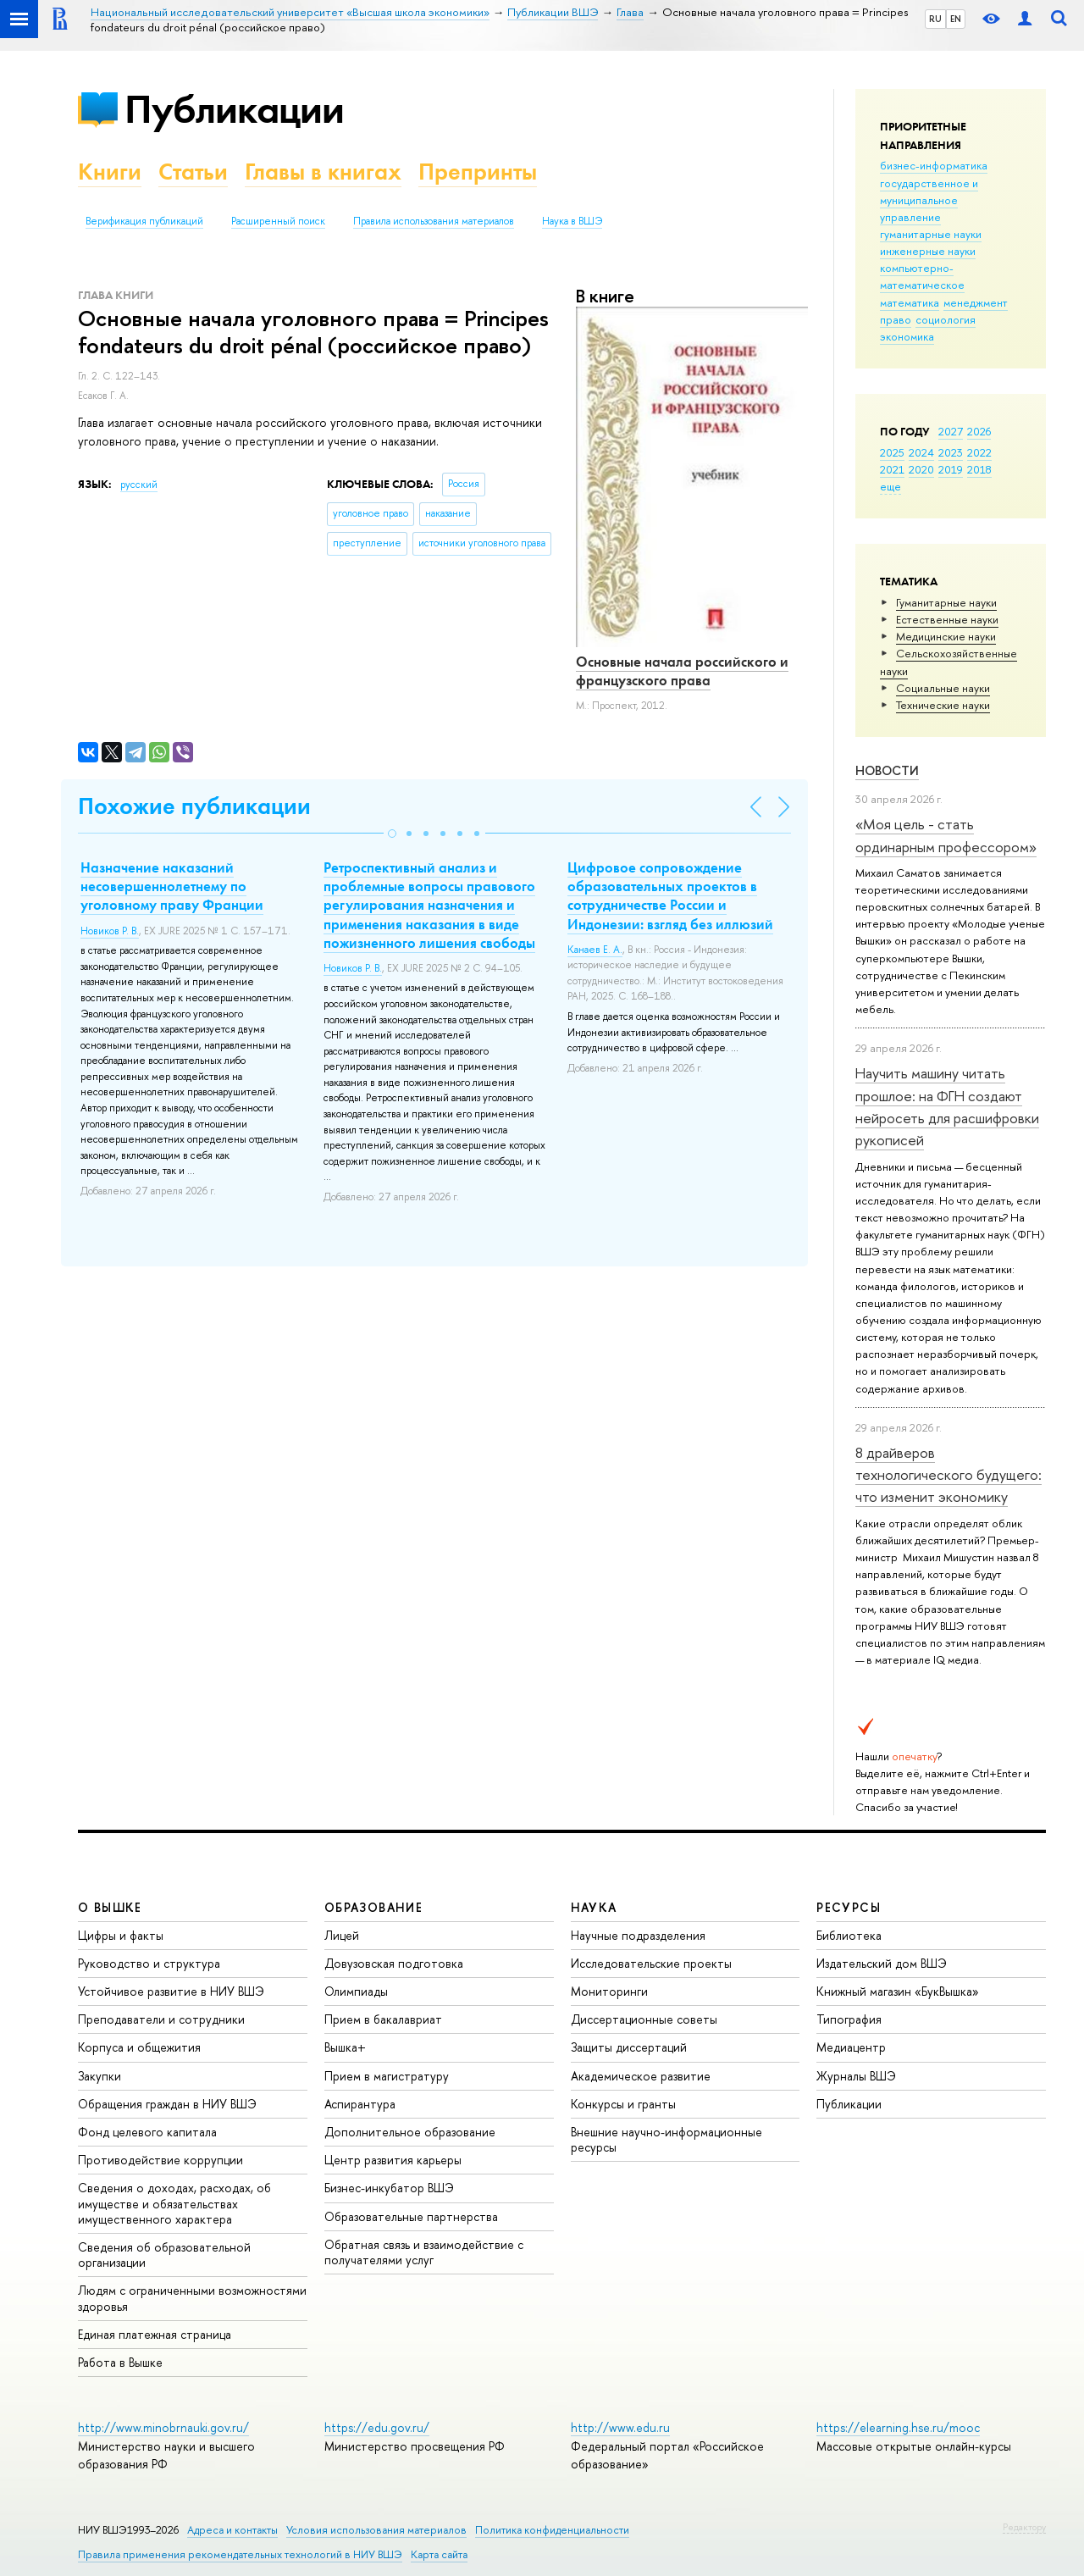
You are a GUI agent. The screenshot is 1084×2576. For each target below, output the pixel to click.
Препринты (477, 171)
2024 (921, 452)
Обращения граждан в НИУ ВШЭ (167, 2104)
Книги (109, 171)
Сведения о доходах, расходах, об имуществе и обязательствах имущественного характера (174, 2203)
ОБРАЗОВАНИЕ (373, 1907)
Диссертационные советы (644, 2019)
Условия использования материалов (376, 2530)
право (895, 319)
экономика (907, 336)
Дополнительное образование (409, 2132)
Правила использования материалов (433, 221)
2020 (921, 469)
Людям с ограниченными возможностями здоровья (192, 2297)
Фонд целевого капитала (147, 2132)
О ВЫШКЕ (110, 1907)
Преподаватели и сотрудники (161, 2019)
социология (945, 319)
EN (955, 19)
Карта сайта (439, 2554)
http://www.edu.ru (620, 2427)
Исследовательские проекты (651, 1963)
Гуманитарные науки (946, 602)
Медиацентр (851, 2047)
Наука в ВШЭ (572, 221)
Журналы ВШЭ (856, 2076)
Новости (887, 770)
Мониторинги (609, 1991)
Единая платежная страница (154, 2334)
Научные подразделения (638, 1935)
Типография (849, 2019)
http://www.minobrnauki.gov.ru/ (163, 2427)
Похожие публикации (194, 806)
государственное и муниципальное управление (929, 199)
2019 (950, 469)
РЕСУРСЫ (848, 1907)
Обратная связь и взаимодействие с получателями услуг (423, 2252)
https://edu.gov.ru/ (376, 2427)
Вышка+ (345, 2047)
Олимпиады (356, 1991)
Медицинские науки (946, 636)
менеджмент (975, 302)
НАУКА (594, 1907)
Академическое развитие (641, 2076)
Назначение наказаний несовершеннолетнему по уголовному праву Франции (171, 886)
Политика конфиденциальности (552, 2530)
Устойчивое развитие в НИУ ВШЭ (171, 1991)
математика (909, 302)
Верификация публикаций (144, 221)
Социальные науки (943, 687)
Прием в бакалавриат (383, 2019)
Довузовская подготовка (393, 1963)
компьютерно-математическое (922, 276)
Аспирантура (359, 2104)
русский (139, 484)
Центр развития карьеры (393, 2160)
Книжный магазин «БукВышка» (897, 1991)
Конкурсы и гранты (623, 2104)
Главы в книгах (323, 171)
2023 (950, 452)
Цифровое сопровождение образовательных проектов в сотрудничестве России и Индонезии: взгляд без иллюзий (670, 895)
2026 (979, 431)
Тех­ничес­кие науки (943, 704)
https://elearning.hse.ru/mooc (898, 2427)
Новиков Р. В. (109, 931)
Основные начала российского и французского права (682, 671)
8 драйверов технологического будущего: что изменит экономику (948, 1475)
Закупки (99, 2076)
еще (890, 486)
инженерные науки (928, 250)
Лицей (341, 1935)
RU (935, 19)
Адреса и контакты (232, 2530)
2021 (892, 469)
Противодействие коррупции (160, 2160)
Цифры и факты (120, 1935)
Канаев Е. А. (594, 949)
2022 (979, 452)
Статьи (193, 171)
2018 (979, 469)
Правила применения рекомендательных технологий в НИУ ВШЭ (240, 2554)
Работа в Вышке (120, 2362)
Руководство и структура (149, 1963)
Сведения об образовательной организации (164, 2254)
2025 (892, 452)
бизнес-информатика (933, 165)
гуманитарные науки (931, 233)
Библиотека (849, 1935)
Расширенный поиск (278, 221)
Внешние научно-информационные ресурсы (666, 2139)
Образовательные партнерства (411, 2216)
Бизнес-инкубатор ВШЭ (389, 2188)
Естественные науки (947, 619)
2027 (950, 431)
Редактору (1024, 2527)
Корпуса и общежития (139, 2047)
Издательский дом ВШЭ (881, 1963)
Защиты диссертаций (629, 2047)
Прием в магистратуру (386, 2076)
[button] (392, 833)
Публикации (234, 109)
